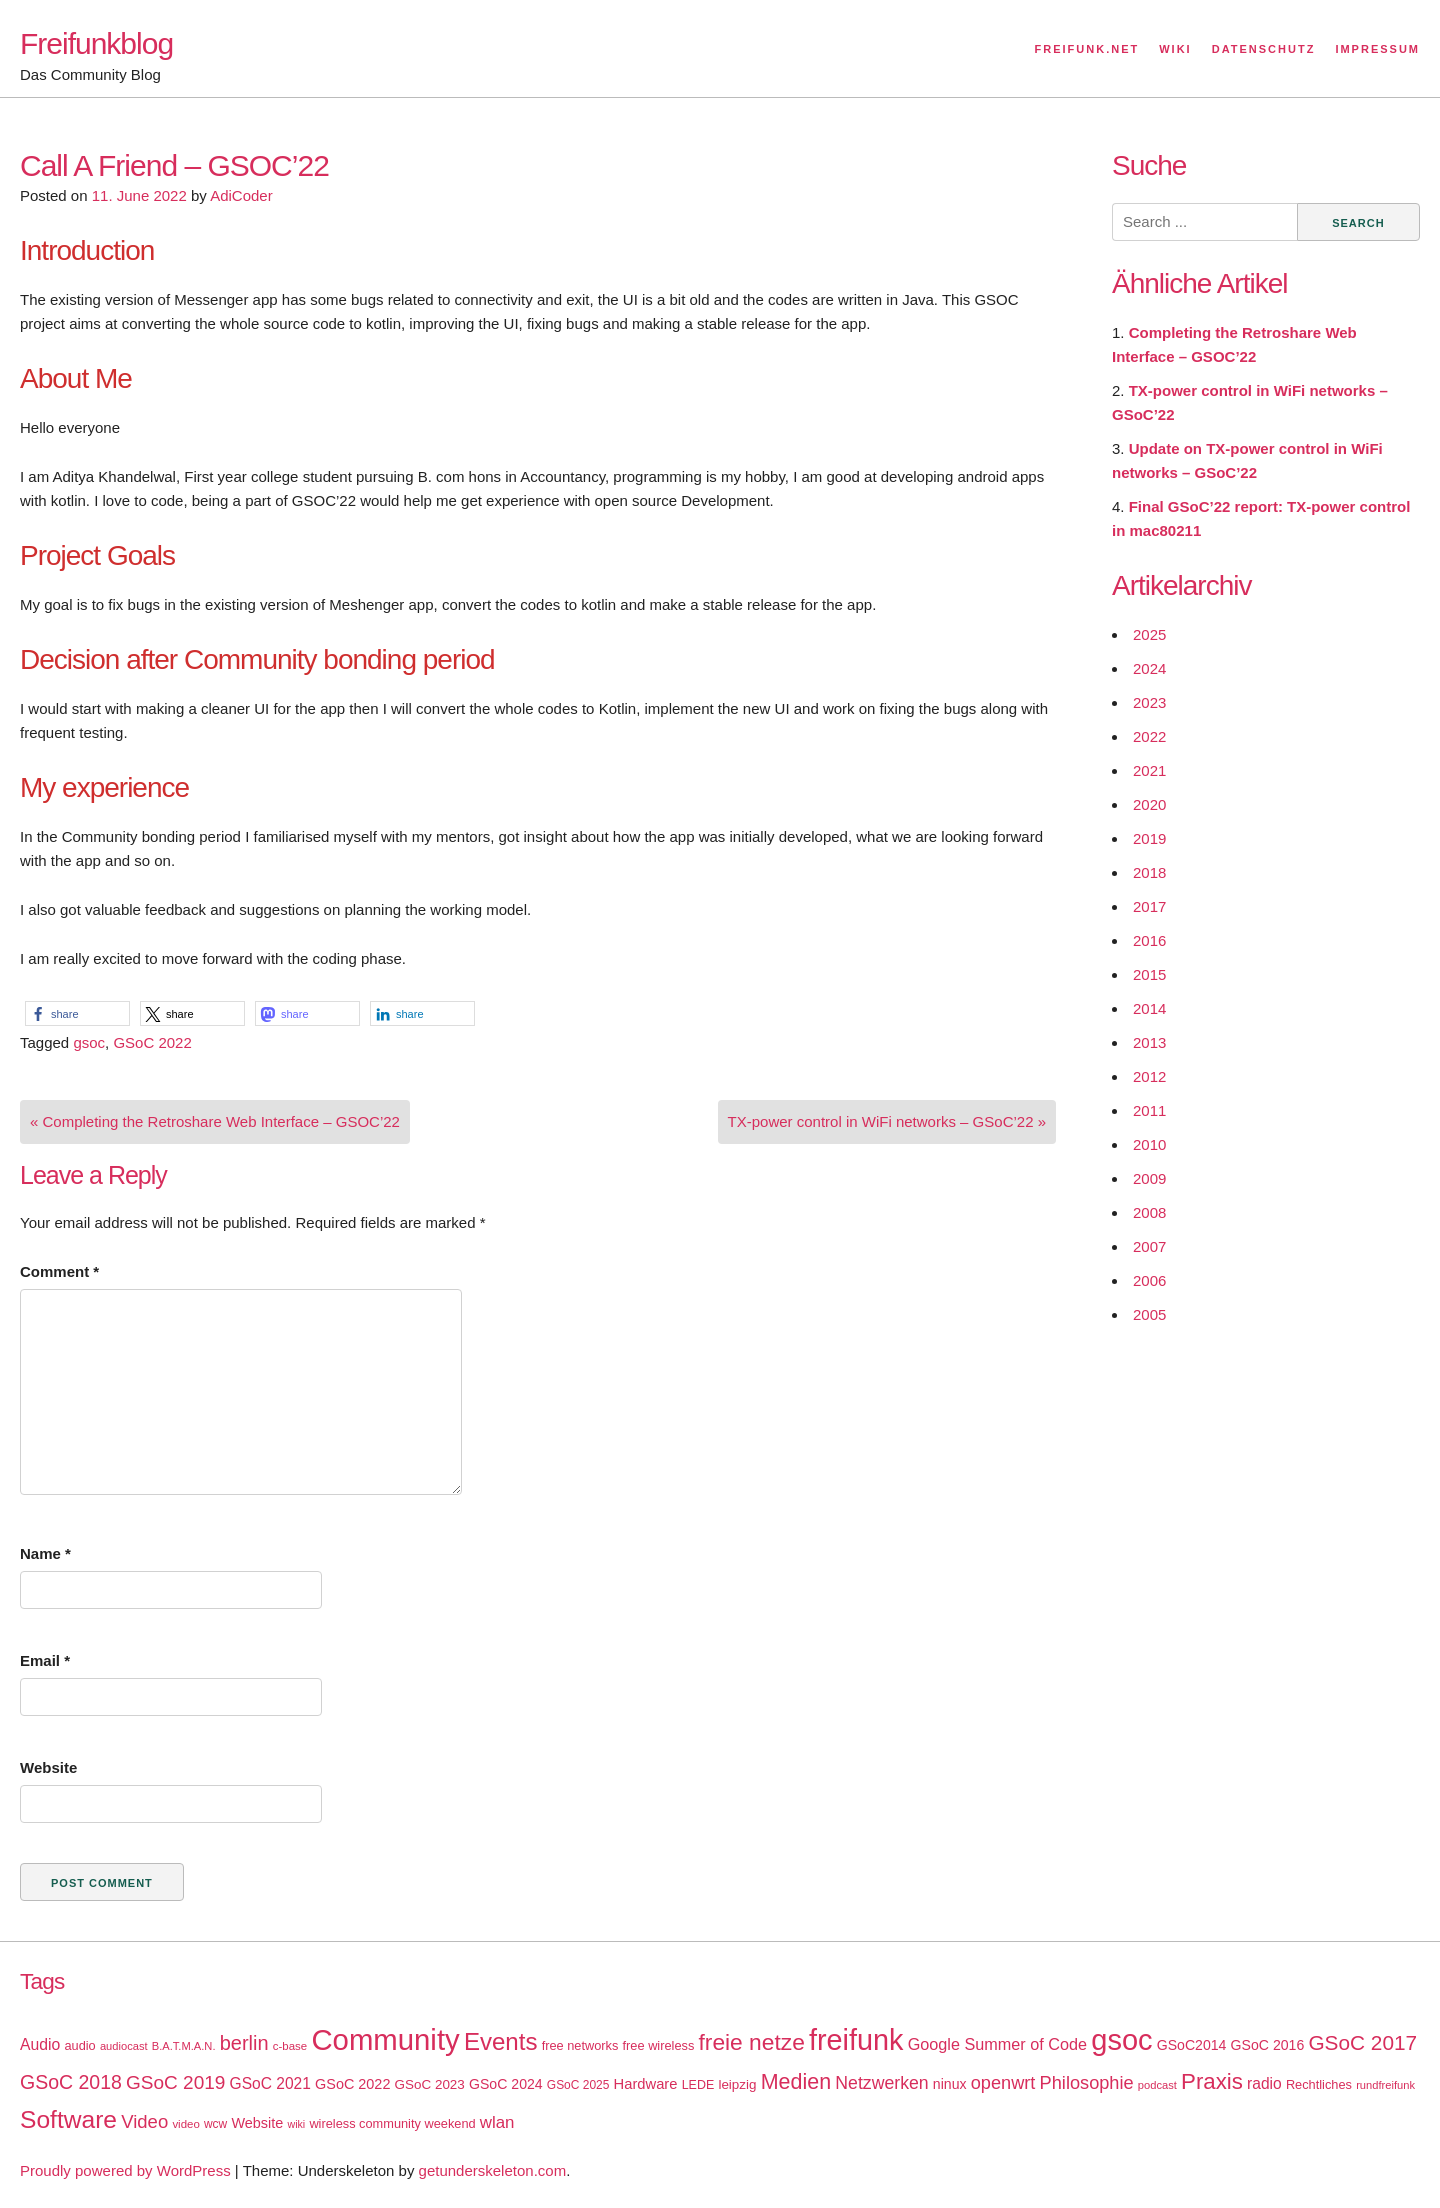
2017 (1149, 906)
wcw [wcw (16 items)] (215, 2124)
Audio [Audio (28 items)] (40, 2044)
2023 (1149, 702)
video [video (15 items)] (185, 2124)
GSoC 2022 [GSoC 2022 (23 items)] (352, 2084)
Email (45, 1660)
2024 (1149, 668)
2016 (1149, 940)
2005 (1149, 1314)
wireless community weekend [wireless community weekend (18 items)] (392, 2123)
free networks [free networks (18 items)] (580, 2045)
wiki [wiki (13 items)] (296, 2124)
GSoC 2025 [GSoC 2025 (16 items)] (578, 2085)
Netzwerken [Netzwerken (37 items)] (881, 2083)
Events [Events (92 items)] (501, 2041)
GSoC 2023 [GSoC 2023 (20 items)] (430, 2084)
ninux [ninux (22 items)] (950, 2084)
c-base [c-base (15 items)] (290, 2046)
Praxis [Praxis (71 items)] (1212, 2081)
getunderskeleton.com (493, 2170)
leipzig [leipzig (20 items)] (737, 2084)
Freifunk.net (1087, 49)
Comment (59, 1271)
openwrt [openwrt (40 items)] (1003, 2083)
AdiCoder (241, 195)
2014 (1149, 1008)
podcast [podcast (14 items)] (1157, 2085)
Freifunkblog (96, 43)
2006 (1149, 1280)
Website (48, 1767)
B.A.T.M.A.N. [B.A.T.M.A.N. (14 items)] (184, 2046)
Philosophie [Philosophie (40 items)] (1087, 2083)
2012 (1149, 1076)
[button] (77, 1013)
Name (45, 1553)
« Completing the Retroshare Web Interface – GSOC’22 (215, 1121)
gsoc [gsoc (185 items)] (1121, 2040)
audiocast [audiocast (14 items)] (124, 2046)
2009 (1149, 1178)
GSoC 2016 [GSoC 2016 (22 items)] (1268, 2045)
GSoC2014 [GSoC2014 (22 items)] (1192, 2045)
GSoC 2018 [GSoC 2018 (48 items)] (71, 2082)
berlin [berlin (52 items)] (244, 2043)
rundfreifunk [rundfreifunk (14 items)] (1385, 2085)
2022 (1149, 736)
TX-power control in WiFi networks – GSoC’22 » (887, 1121)
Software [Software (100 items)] (68, 2119)
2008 (1149, 1212)
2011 (1149, 1110)
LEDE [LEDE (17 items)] (698, 2085)
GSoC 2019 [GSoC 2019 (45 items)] (175, 2082)
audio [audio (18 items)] (79, 2045)
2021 (1149, 770)
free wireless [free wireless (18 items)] (659, 2045)
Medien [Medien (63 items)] (796, 2082)
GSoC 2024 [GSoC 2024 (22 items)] (506, 2084)
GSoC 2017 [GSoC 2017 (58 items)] (1362, 2042)
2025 (1149, 634)
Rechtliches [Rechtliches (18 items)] (1319, 2084)
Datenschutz (1264, 49)
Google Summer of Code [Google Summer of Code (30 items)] (997, 2044)
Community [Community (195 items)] (385, 2039)
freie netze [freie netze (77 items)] (751, 2042)
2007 (1149, 1246)
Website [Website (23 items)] (257, 2123)
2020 (1149, 804)
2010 (1149, 1144)
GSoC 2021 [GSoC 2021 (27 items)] (270, 2083)
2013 (1149, 1042)
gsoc (89, 1042)
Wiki (1175, 49)
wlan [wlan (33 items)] (497, 2122)
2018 (1149, 872)
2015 (1149, 974)
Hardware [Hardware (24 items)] (646, 2084)
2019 (1149, 838)
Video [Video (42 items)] (144, 2121)
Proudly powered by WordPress (125, 2170)
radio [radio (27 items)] (1264, 2083)
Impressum (1377, 49)
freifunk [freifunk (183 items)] (856, 2040)
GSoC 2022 (152, 1042)
